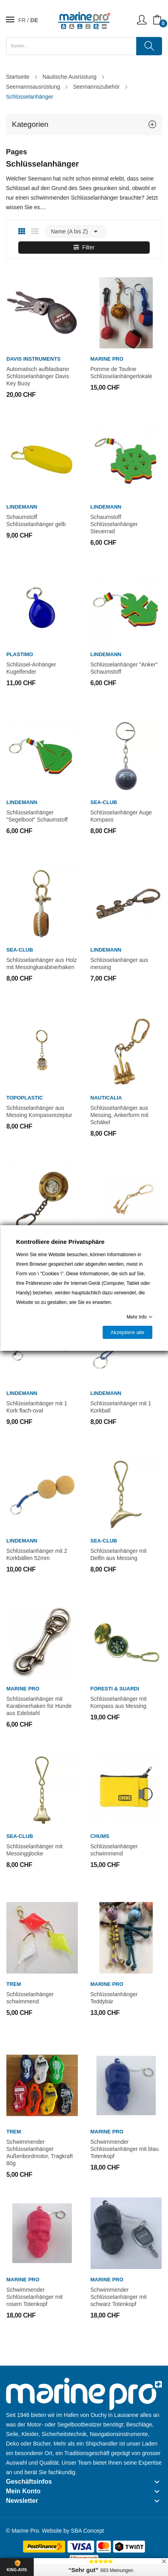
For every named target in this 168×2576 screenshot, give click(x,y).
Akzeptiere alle (127, 1332)
